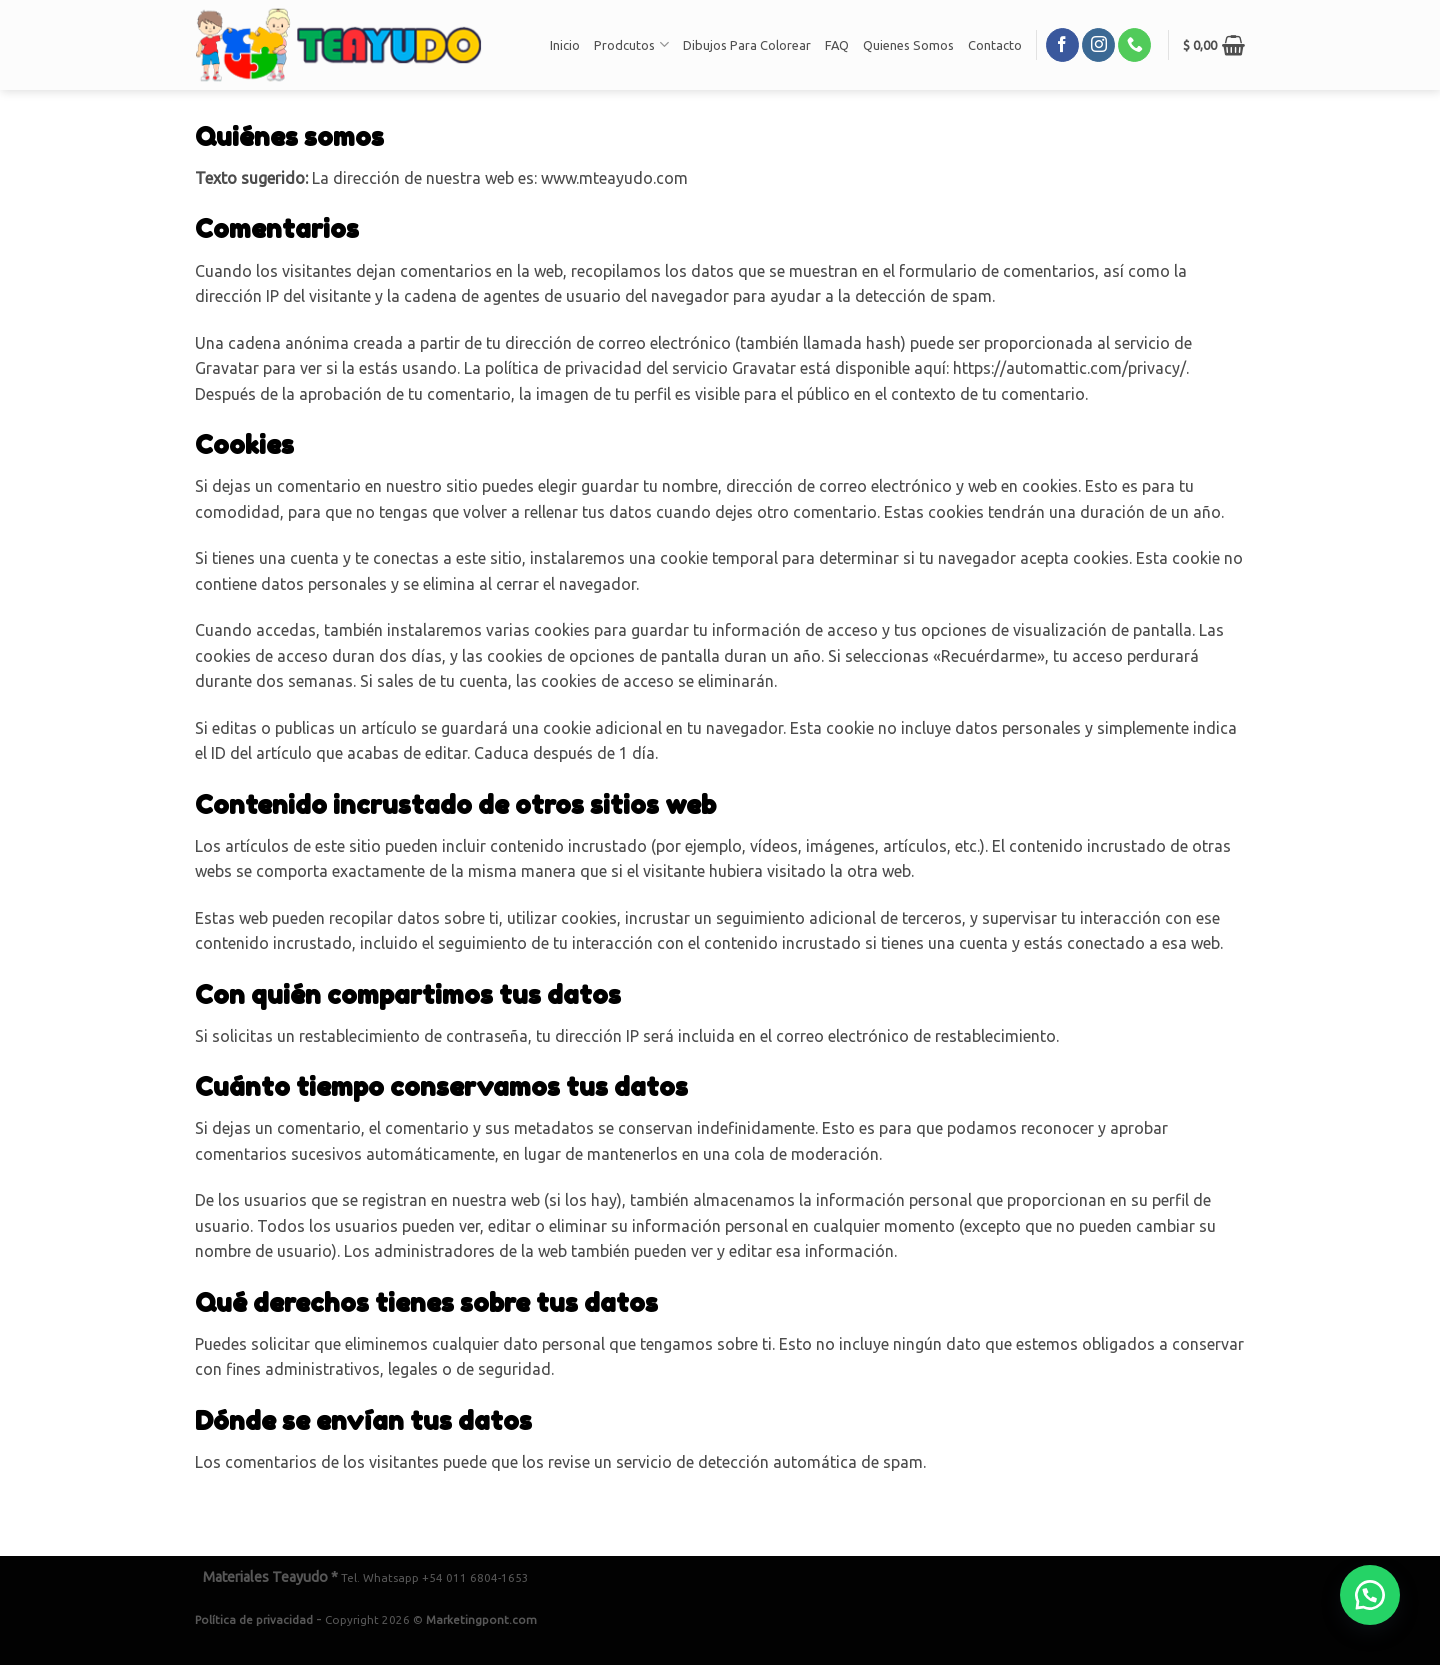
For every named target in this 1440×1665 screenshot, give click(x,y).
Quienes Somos (908, 45)
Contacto (995, 45)
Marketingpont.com (481, 1619)
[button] (1370, 1595)
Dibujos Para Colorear (747, 45)
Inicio (565, 45)
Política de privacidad (254, 1619)
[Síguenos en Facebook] (1062, 45)
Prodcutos (631, 44)
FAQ (837, 45)
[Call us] (1134, 45)
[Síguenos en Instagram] (1098, 45)
